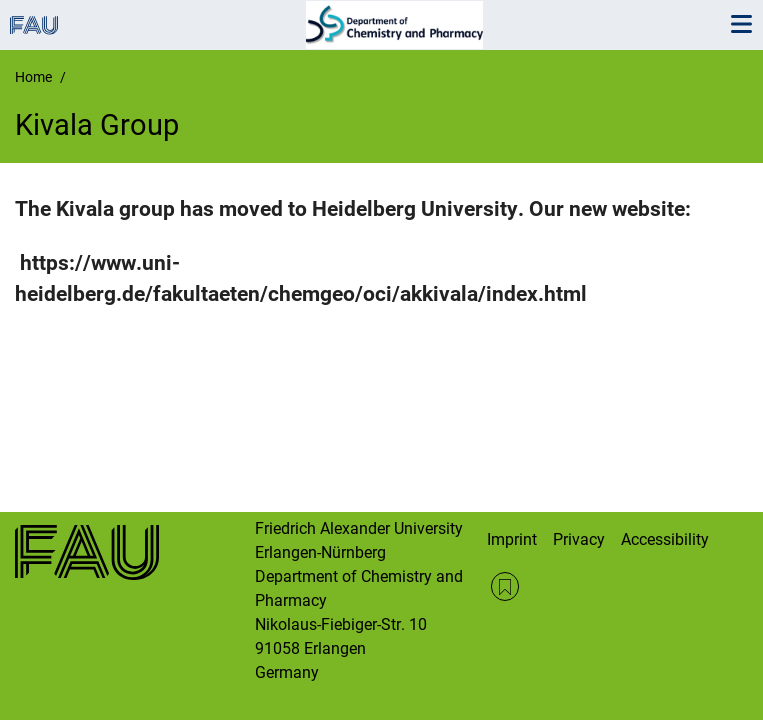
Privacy (579, 539)
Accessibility (665, 539)
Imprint (512, 539)
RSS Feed (505, 586)
